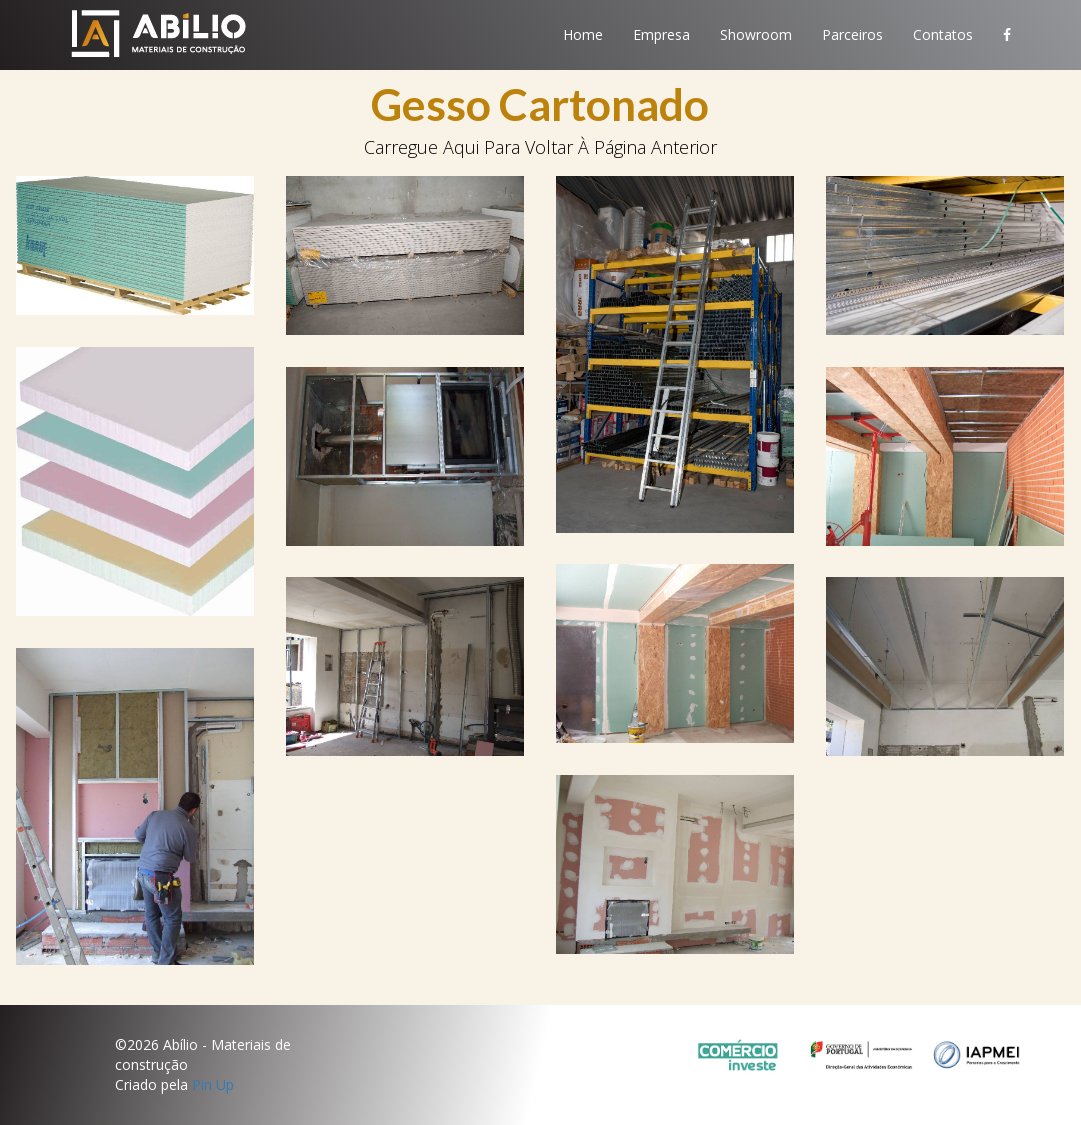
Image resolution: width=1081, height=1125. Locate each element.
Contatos (943, 34)
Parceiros (852, 34)
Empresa (661, 34)
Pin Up (213, 1084)
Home (583, 34)
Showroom (756, 34)
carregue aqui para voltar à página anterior (540, 147)
